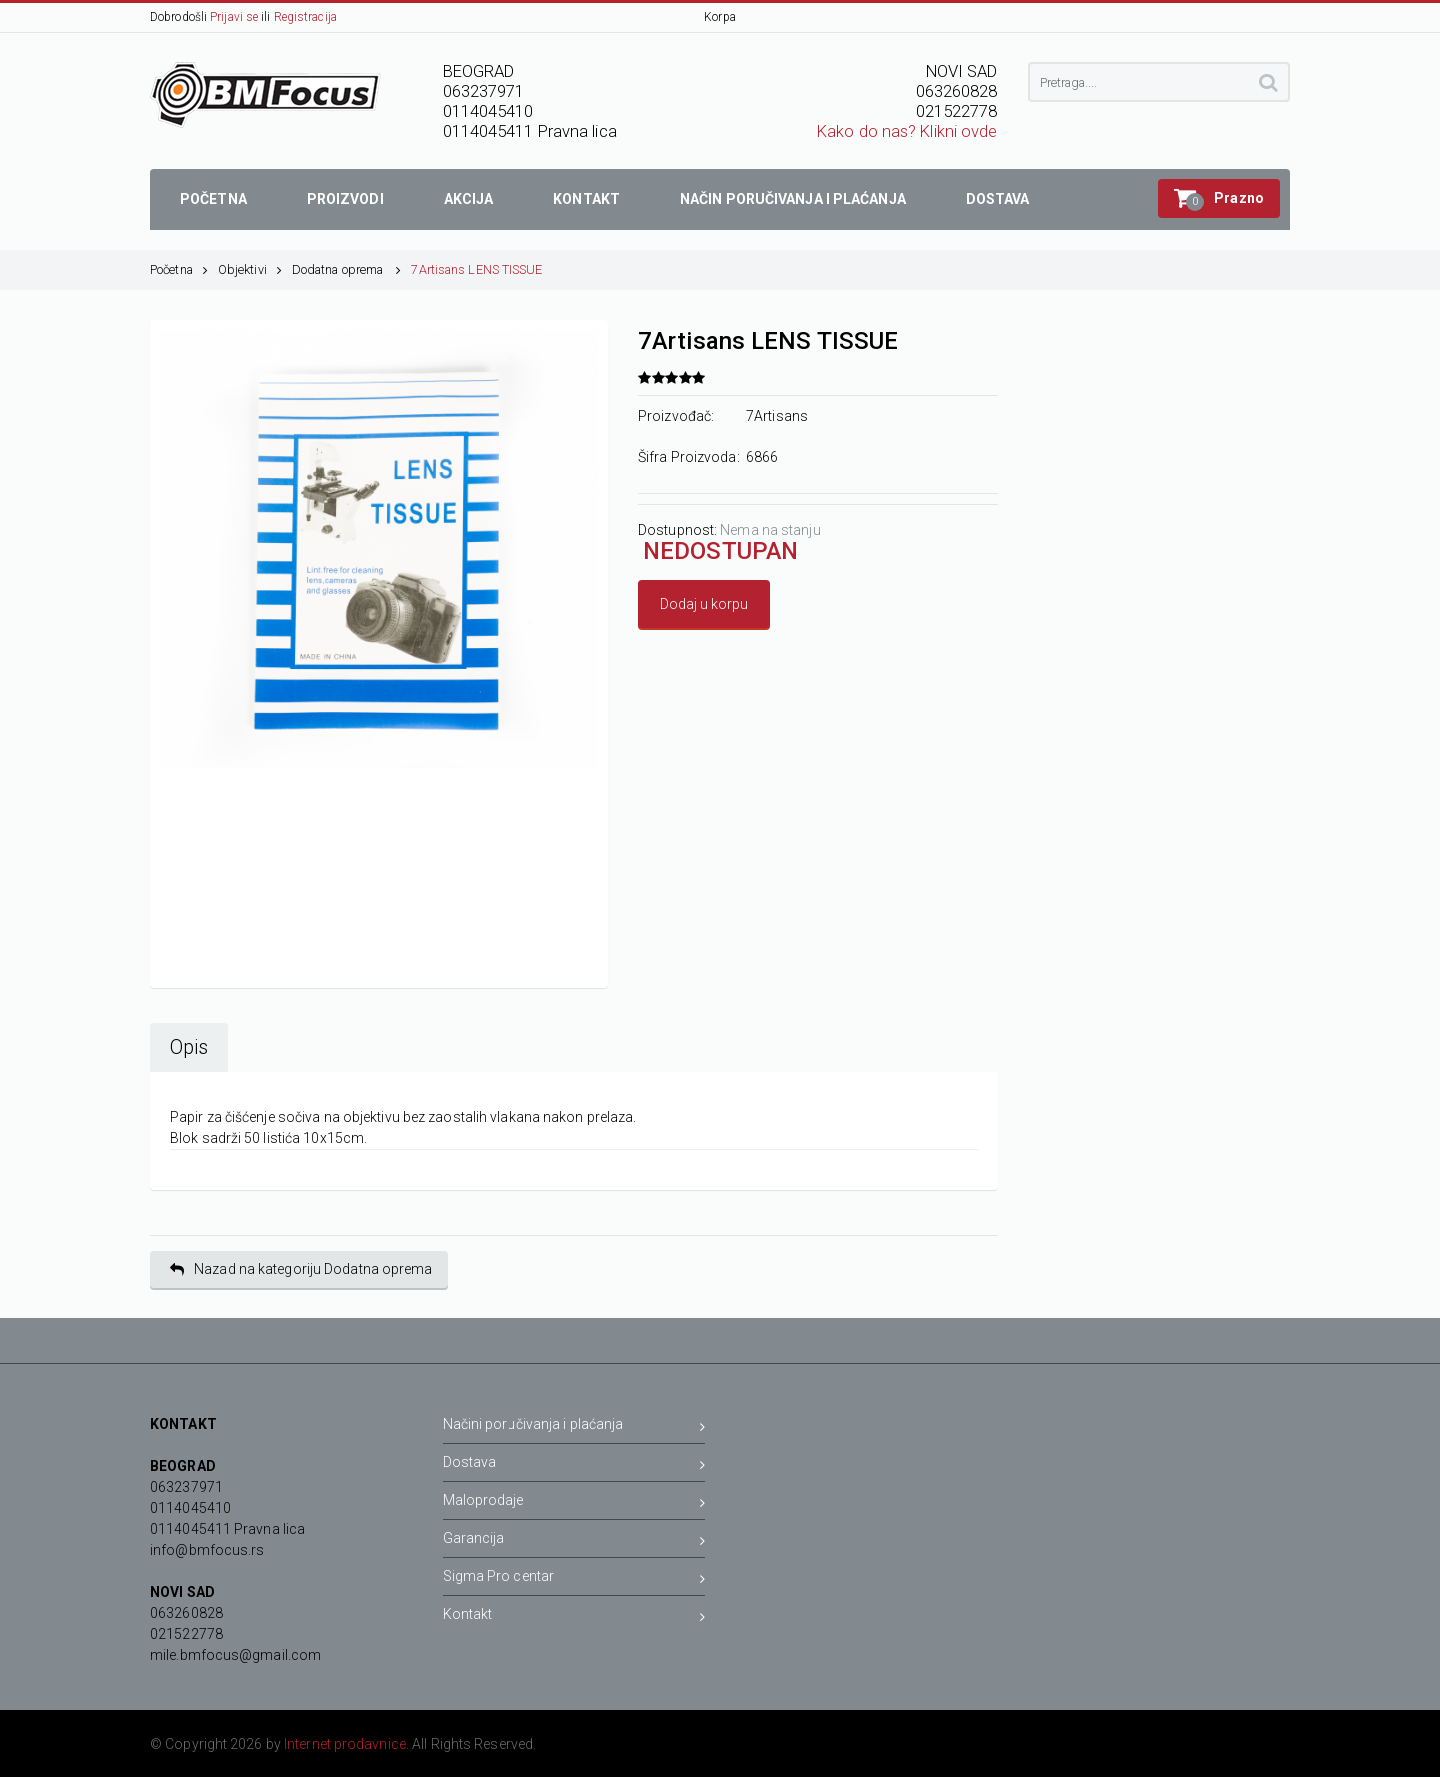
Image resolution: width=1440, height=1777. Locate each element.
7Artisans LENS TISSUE (476, 269)
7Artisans (777, 416)
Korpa (720, 17)
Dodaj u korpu (704, 604)
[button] (1219, 198)
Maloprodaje (574, 1503)
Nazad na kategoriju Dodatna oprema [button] (301, 1269)
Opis (189, 1047)
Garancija (574, 1541)
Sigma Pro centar (574, 1579)
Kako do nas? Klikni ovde (907, 131)
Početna (179, 269)
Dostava (574, 1465)
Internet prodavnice (345, 1744)
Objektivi (250, 269)
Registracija (305, 17)
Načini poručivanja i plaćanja (574, 1427)
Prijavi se (234, 17)
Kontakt (574, 1617)
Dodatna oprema (347, 269)
